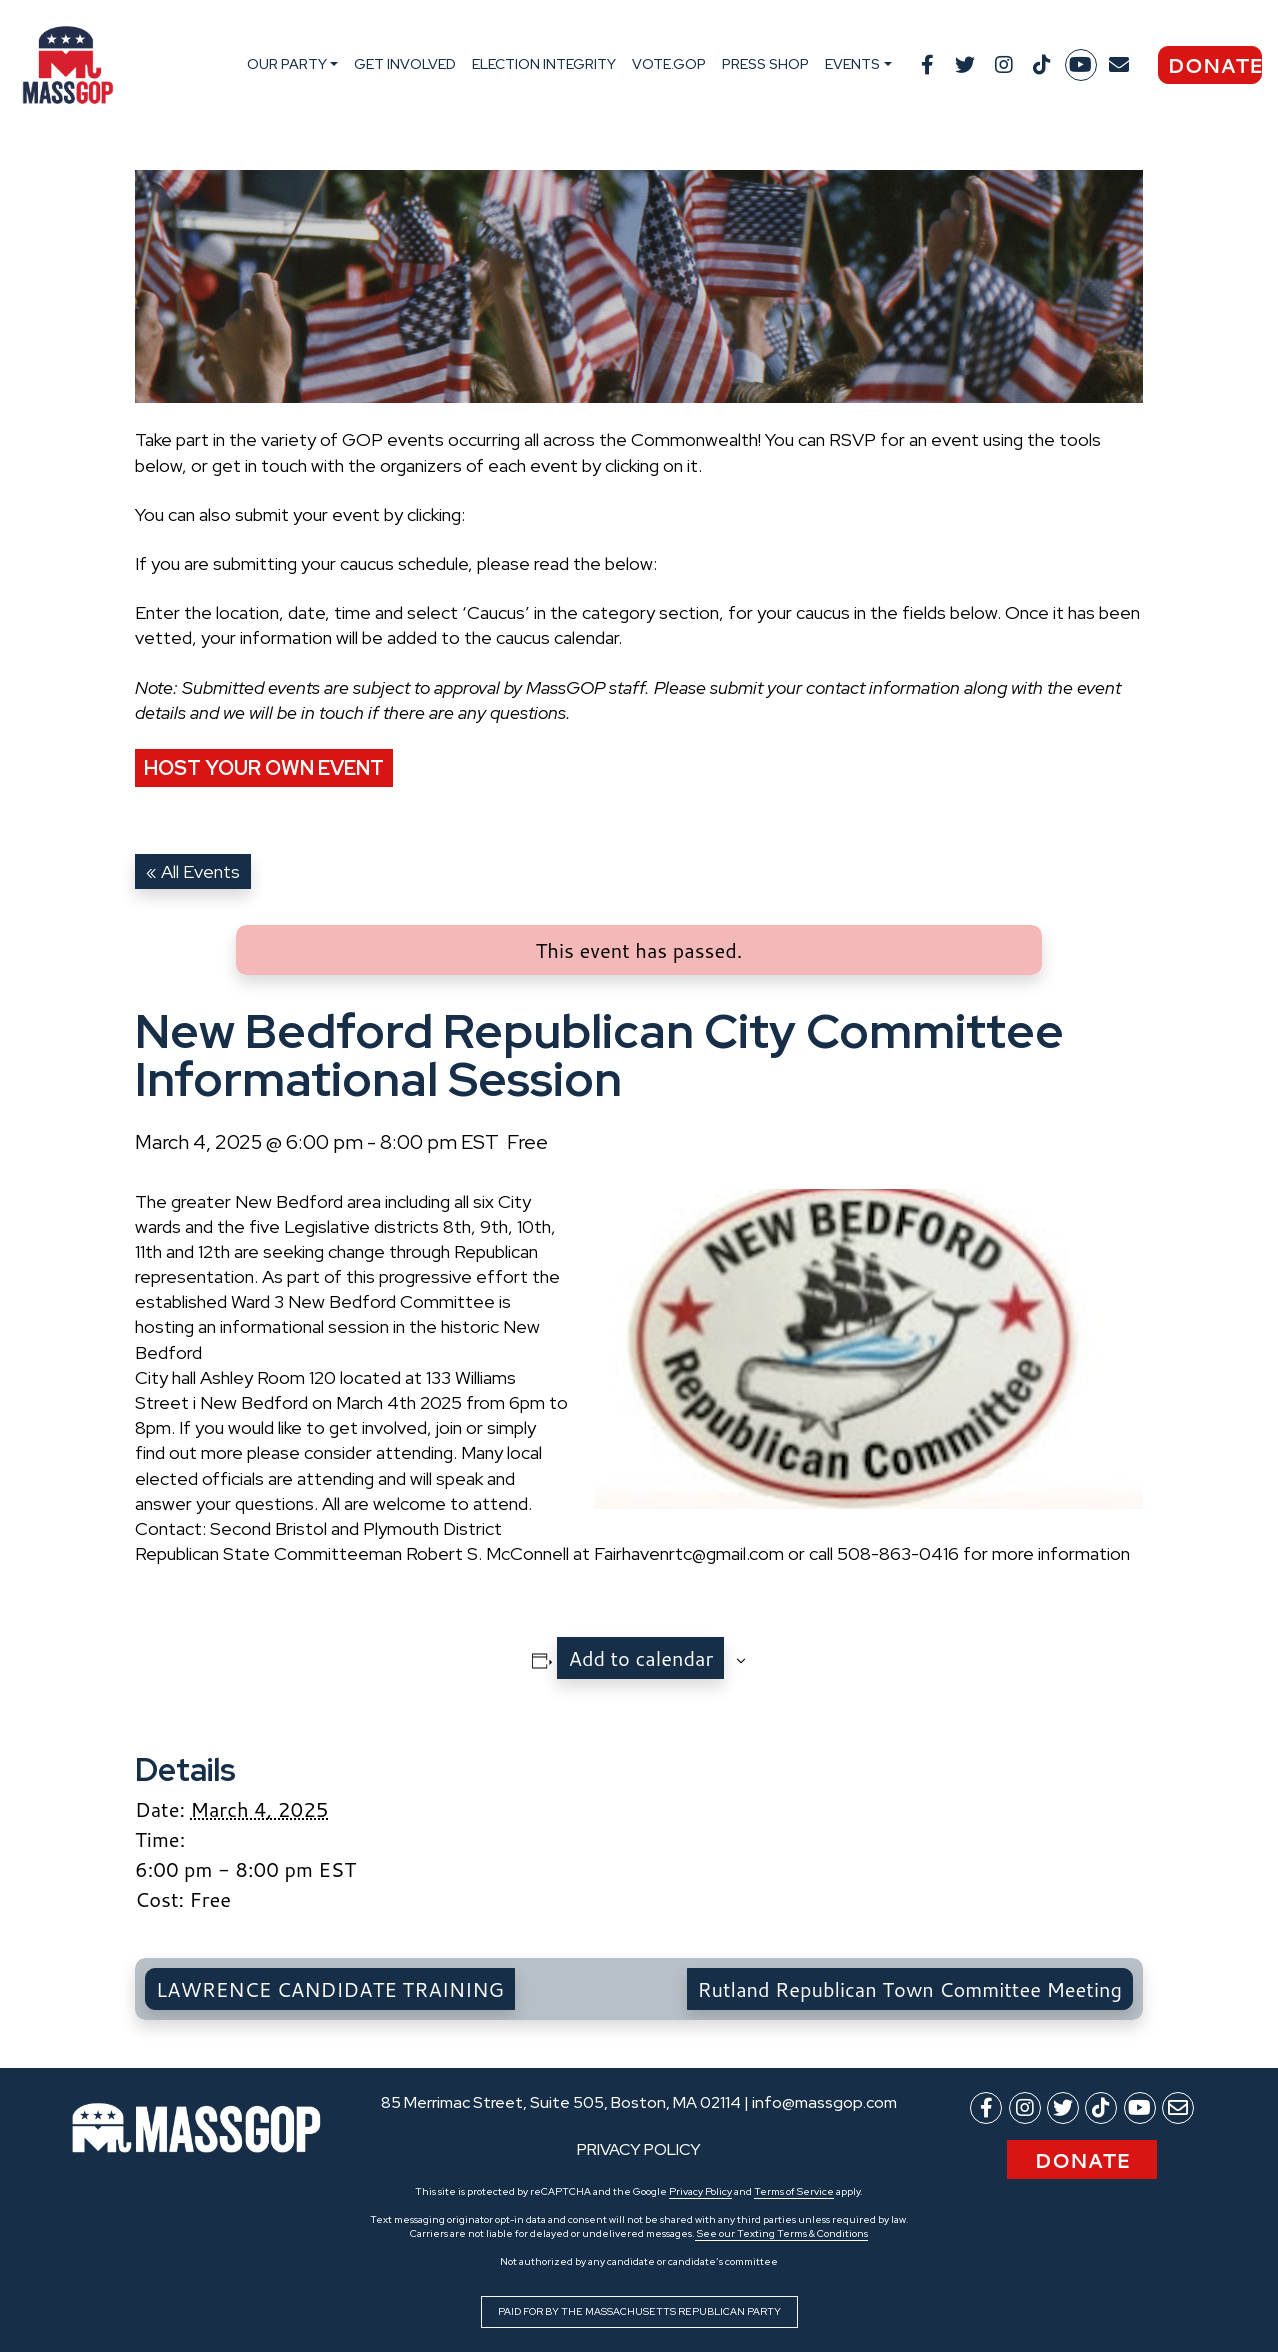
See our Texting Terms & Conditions (781, 2233)
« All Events (193, 871)
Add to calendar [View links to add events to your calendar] (640, 1658)
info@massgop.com (824, 2102)
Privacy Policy (700, 2191)
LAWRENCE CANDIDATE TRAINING (330, 1989)
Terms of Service (794, 2191)
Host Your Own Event (264, 768)
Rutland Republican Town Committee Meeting (910, 1989)
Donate (1214, 65)
